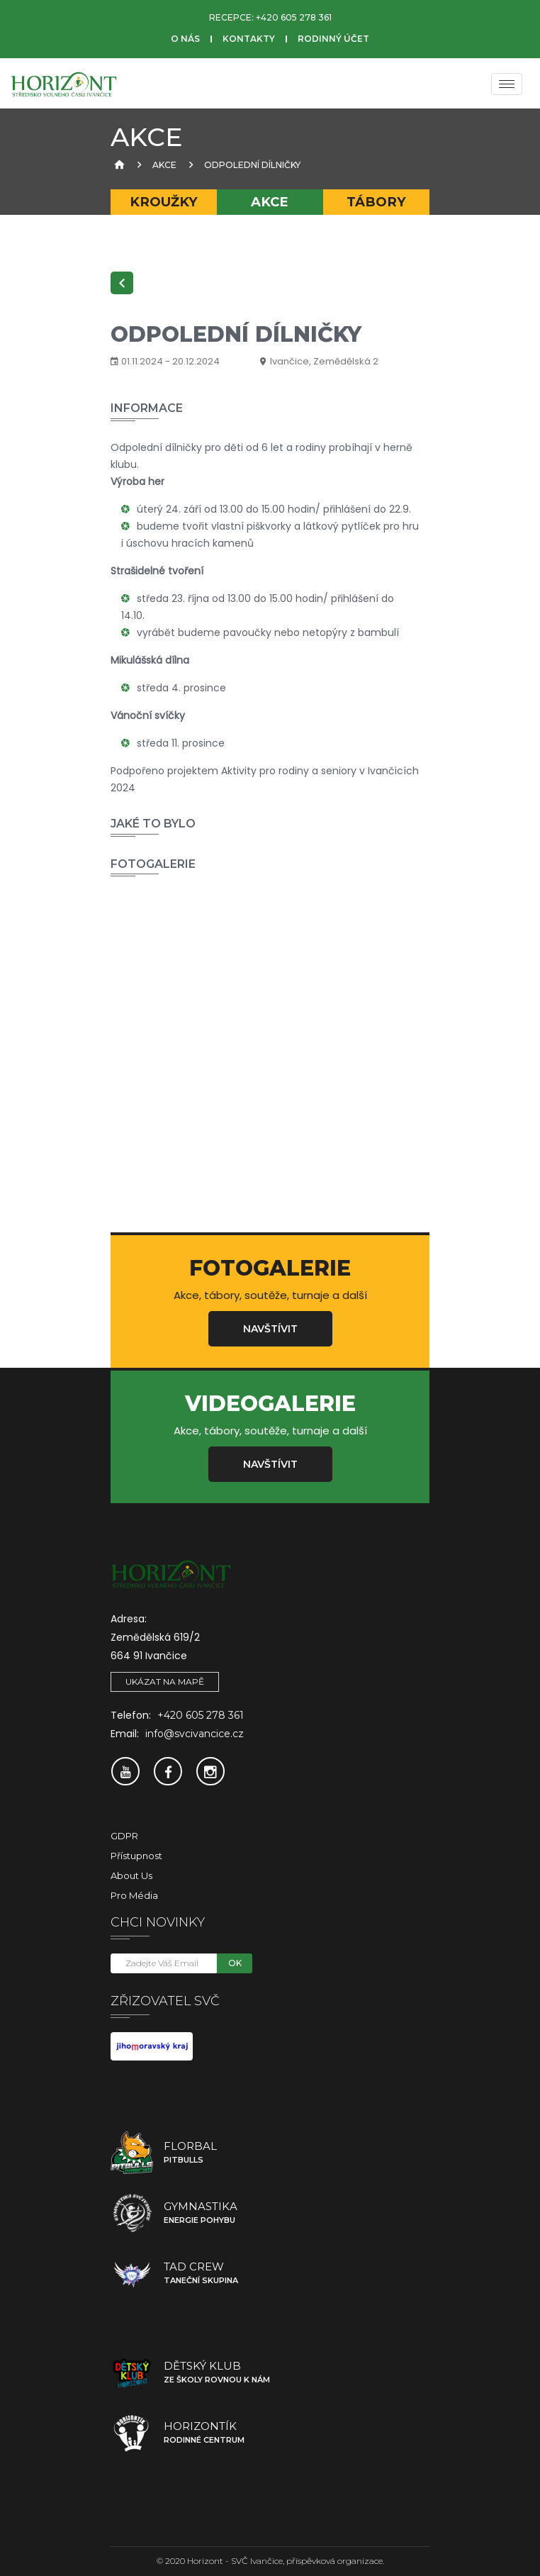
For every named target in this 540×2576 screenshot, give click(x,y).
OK (235, 1963)
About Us (131, 1875)
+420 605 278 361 (294, 17)
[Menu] (506, 84)
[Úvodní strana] (118, 165)
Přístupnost (136, 1855)
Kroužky (164, 202)
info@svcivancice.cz (194, 1733)
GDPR (124, 1835)
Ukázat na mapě (164, 1681)
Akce (164, 165)
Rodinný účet (333, 38)
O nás (185, 38)
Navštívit (270, 1328)
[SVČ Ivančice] (64, 83)
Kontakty (249, 38)
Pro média (134, 1895)
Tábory (376, 202)
